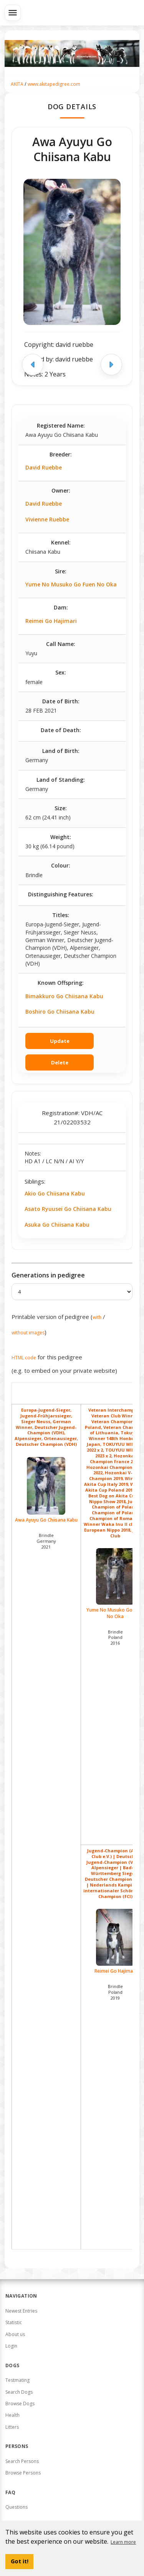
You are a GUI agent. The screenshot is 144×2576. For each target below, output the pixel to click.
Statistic (13, 2322)
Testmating (17, 2380)
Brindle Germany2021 (46, 1541)
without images (28, 1332)
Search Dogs (19, 2392)
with (97, 1317)
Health (12, 2415)
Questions (16, 2507)
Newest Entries (21, 2311)
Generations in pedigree (48, 1275)
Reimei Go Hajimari (51, 620)
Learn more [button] (123, 2542)
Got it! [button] (19, 2561)
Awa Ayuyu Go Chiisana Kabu (46, 1490)
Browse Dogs (20, 2403)
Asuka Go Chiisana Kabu (57, 1224)
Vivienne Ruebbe (47, 519)
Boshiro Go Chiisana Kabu (59, 1011)
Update (60, 1040)
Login (11, 2346)
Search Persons (22, 2461)
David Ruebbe (43, 467)
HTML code (24, 1357)
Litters (12, 2427)
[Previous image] (32, 364)
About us (15, 2334)
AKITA (17, 84)
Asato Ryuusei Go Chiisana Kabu (68, 1208)
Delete (59, 1062)
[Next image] (111, 364)
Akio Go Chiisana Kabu (55, 1193)
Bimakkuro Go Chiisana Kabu (64, 996)
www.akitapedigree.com (54, 84)
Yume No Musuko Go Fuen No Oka (71, 584)
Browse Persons (23, 2472)
